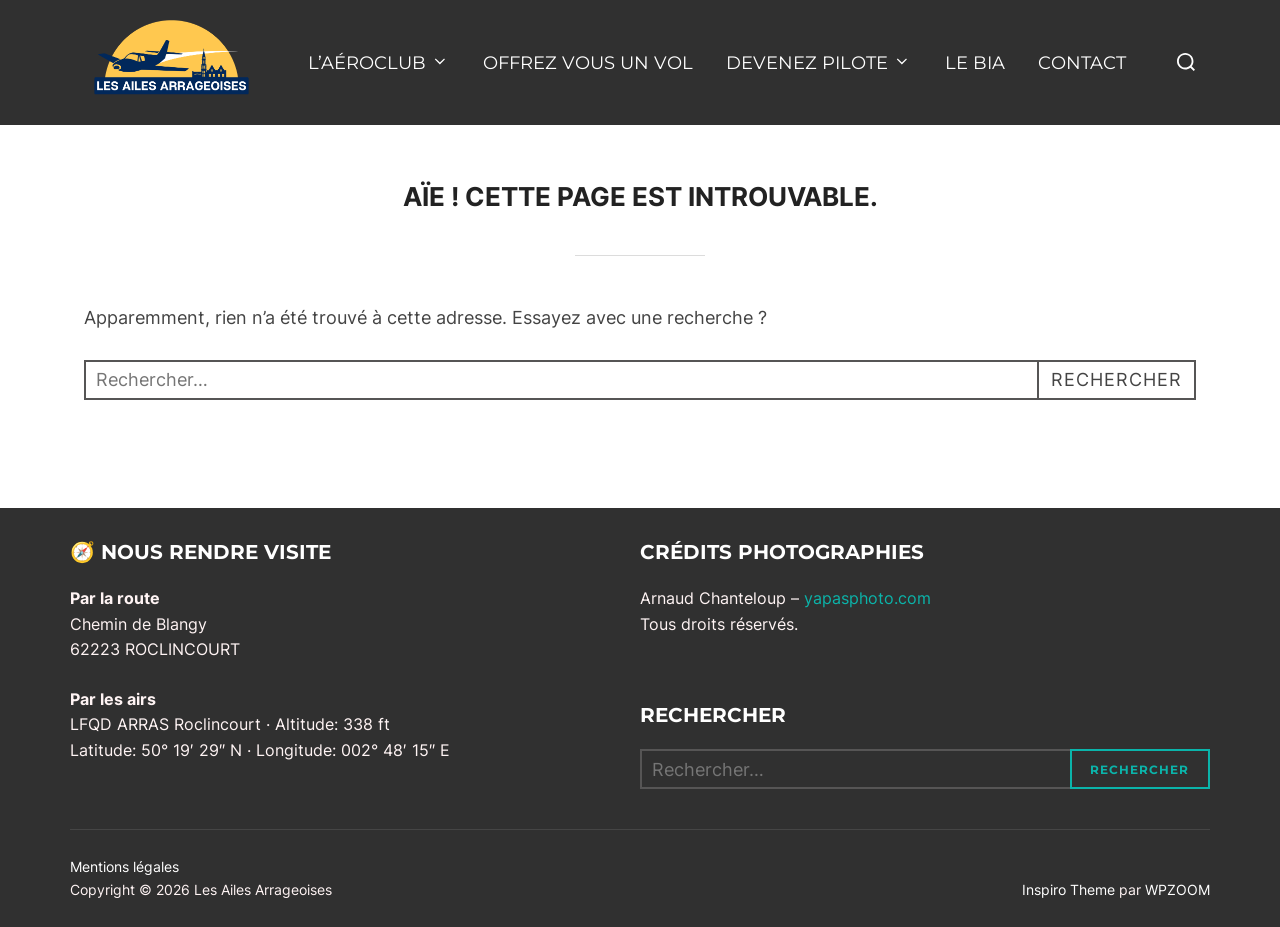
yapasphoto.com (867, 598)
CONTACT (1082, 63)
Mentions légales (124, 866)
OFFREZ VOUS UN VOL (588, 63)
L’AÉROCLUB (378, 63)
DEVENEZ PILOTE (818, 63)
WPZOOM (1177, 889)
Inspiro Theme (1068, 889)
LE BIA (975, 63)
